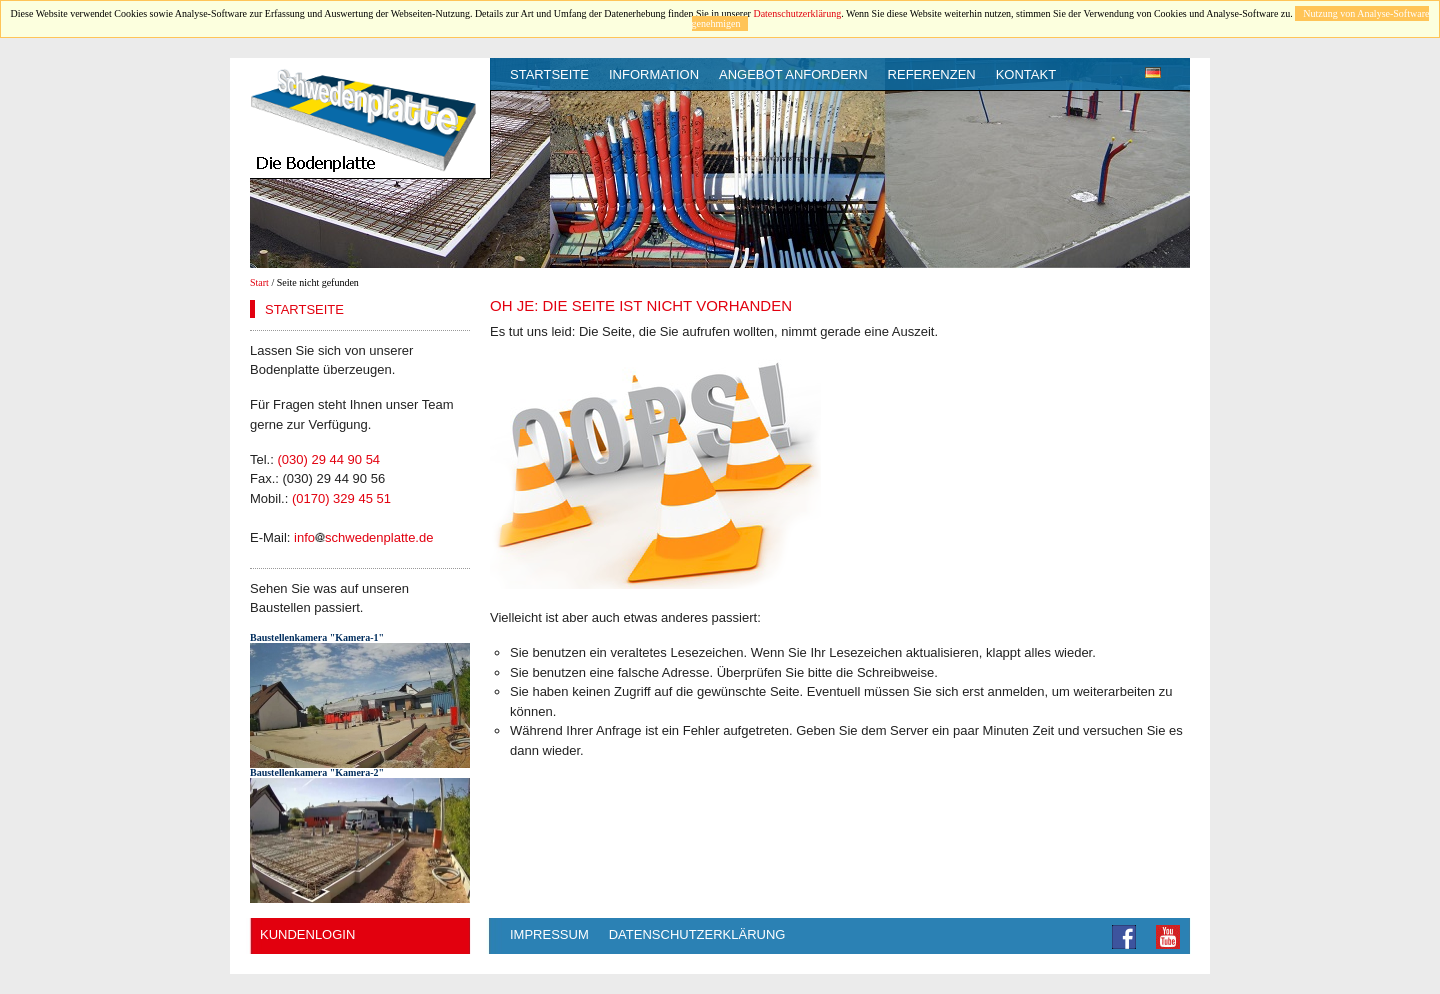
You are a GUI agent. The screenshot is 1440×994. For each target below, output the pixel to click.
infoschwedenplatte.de (363, 537)
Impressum (549, 934)
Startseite (549, 74)
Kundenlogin (307, 934)
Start (259, 282)
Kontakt (1026, 74)
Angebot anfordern (793, 74)
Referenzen (932, 74)
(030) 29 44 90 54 (328, 459)
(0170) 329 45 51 (341, 498)
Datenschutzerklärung (797, 13)
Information (654, 74)
